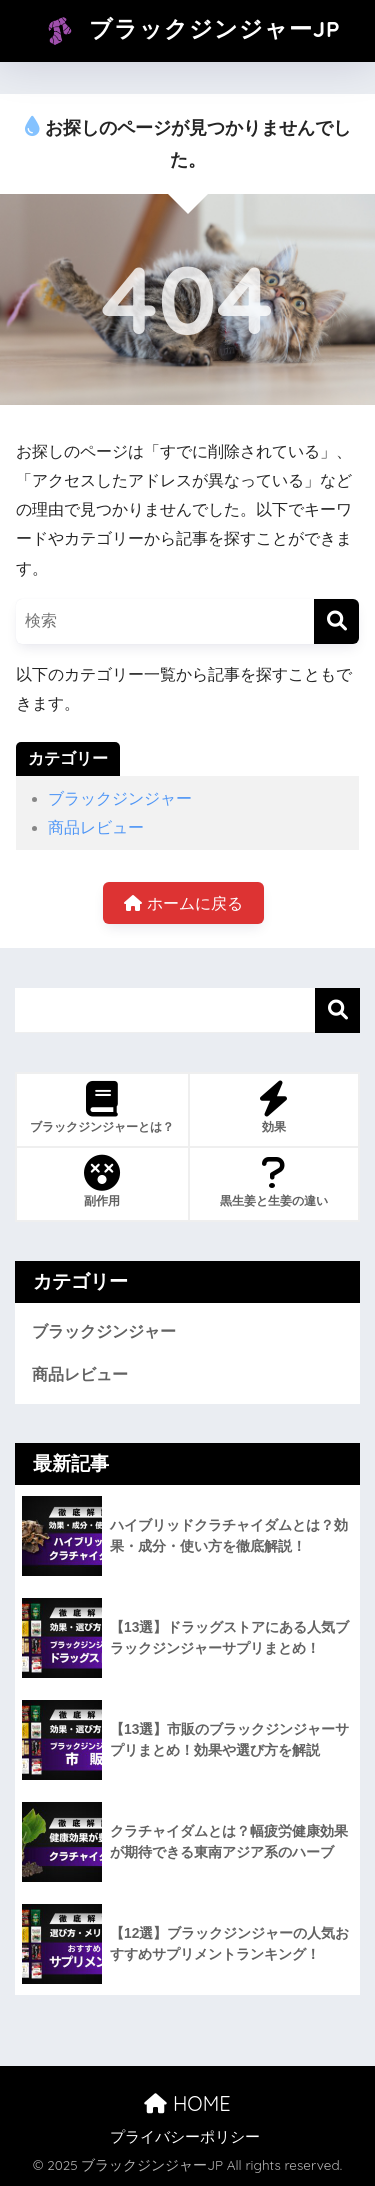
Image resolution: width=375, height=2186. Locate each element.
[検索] (336, 621)
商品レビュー (96, 827)
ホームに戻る (183, 903)
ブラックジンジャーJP (189, 31)
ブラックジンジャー (120, 798)
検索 (337, 1010)
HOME (187, 2103)
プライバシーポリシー (185, 2137)
